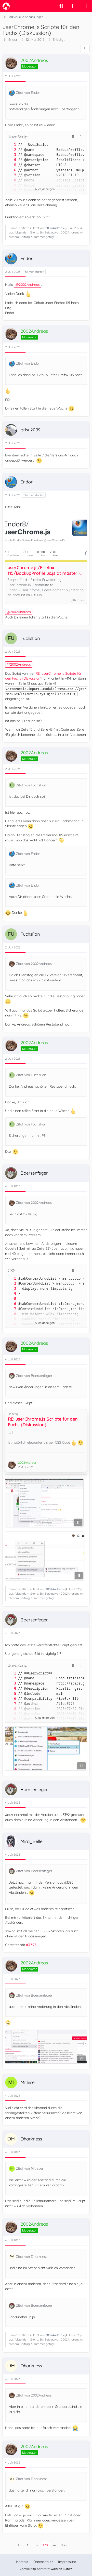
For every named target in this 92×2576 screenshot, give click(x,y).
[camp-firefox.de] (6, 6)
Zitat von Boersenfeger (34, 1375)
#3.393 (31, 1944)
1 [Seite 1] (27, 2545)
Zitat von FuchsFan (31, 785)
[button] (73, 137)
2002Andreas (54, 228)
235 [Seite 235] (63, 2545)
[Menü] (86, 6)
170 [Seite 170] (45, 2545)
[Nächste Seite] (74, 2545)
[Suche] (61, 6)
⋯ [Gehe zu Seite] (36, 2545)
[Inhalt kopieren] (80, 137)
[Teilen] (85, 48)
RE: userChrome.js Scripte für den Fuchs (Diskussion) (43, 1421)
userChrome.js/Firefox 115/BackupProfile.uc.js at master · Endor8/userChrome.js (44, 570)
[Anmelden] (73, 6)
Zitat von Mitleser (29, 2168)
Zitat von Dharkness (32, 2256)
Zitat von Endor (28, 92)
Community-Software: (46, 2569)
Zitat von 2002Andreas (34, 963)
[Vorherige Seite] (18, 2545)
